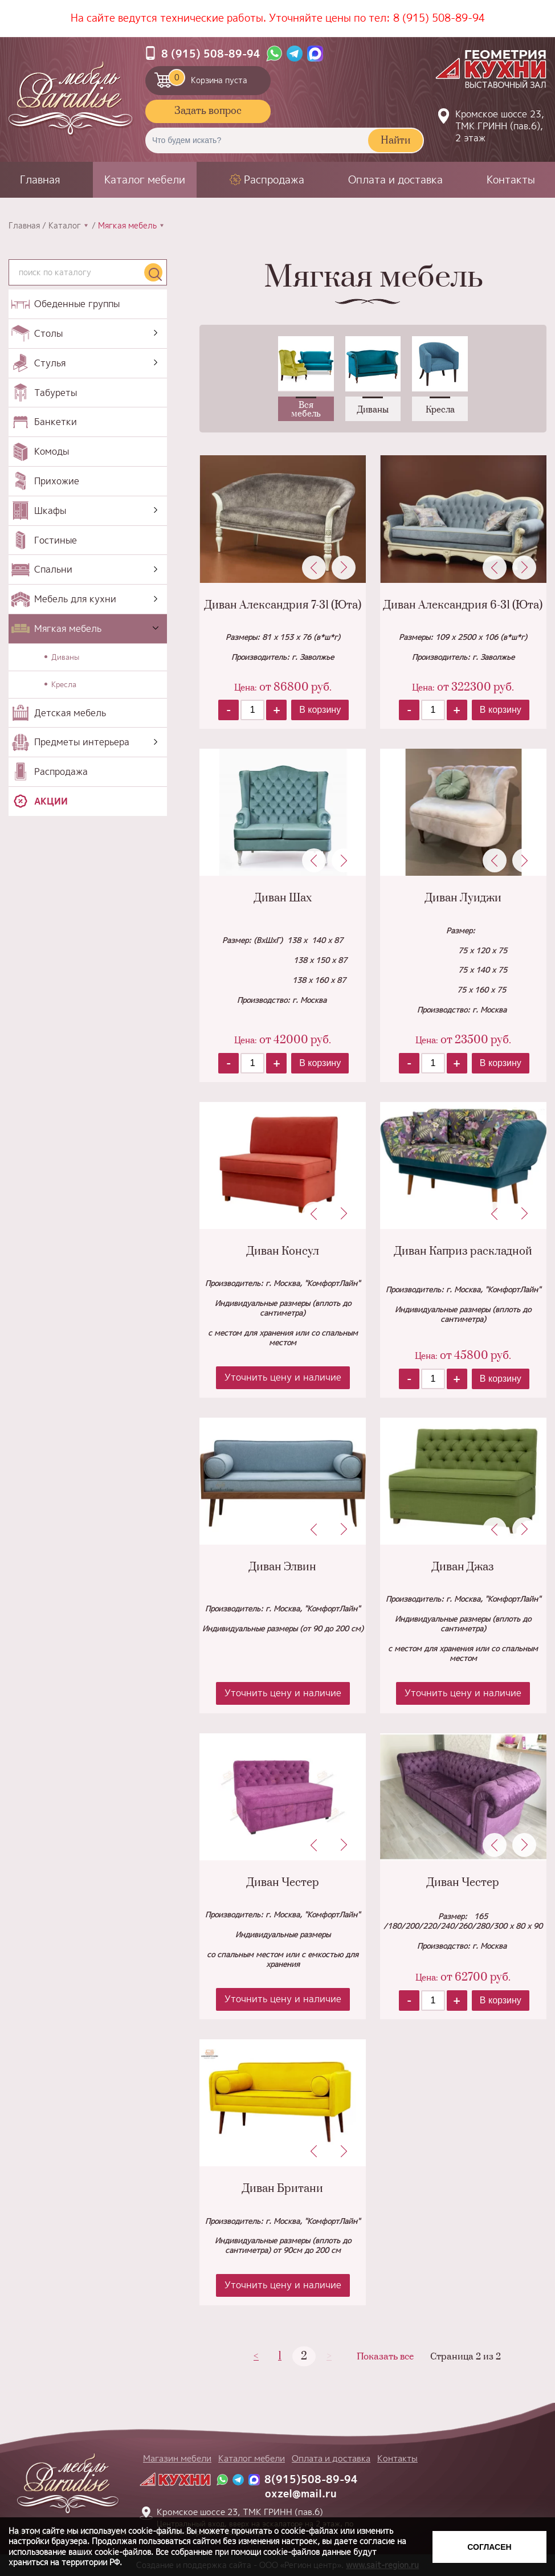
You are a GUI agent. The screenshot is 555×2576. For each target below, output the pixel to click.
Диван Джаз (463, 1567)
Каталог (64, 226)
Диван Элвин (282, 1567)
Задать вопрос (208, 111)
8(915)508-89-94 (311, 2479)
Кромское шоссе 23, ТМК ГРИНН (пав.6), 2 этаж (499, 126)
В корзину (320, 710)
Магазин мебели (177, 2458)
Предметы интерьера (81, 742)
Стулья (50, 363)
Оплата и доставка (395, 180)
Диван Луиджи (463, 898)
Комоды (51, 451)
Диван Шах (283, 898)
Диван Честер (283, 1883)
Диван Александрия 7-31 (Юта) (283, 605)
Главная (40, 180)
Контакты (511, 180)
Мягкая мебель (67, 628)
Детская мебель (70, 713)
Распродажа (274, 179)
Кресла (63, 684)
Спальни (53, 569)
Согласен (489, 2546)
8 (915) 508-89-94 (439, 18)
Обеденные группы (77, 303)
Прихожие (56, 481)
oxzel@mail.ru (301, 2494)
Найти (395, 140)
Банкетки (55, 421)
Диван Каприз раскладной (463, 1251)
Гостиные (55, 540)
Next (344, 567)
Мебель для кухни (75, 599)
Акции (51, 801)
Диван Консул (283, 1251)
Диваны (65, 657)
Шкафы (50, 510)
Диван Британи (282, 2189)
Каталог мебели (144, 180)
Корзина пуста (207, 77)
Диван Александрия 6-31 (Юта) (462, 605)
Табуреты (55, 392)
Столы (48, 333)
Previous (314, 567)
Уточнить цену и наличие (283, 1377)
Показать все (385, 2357)
